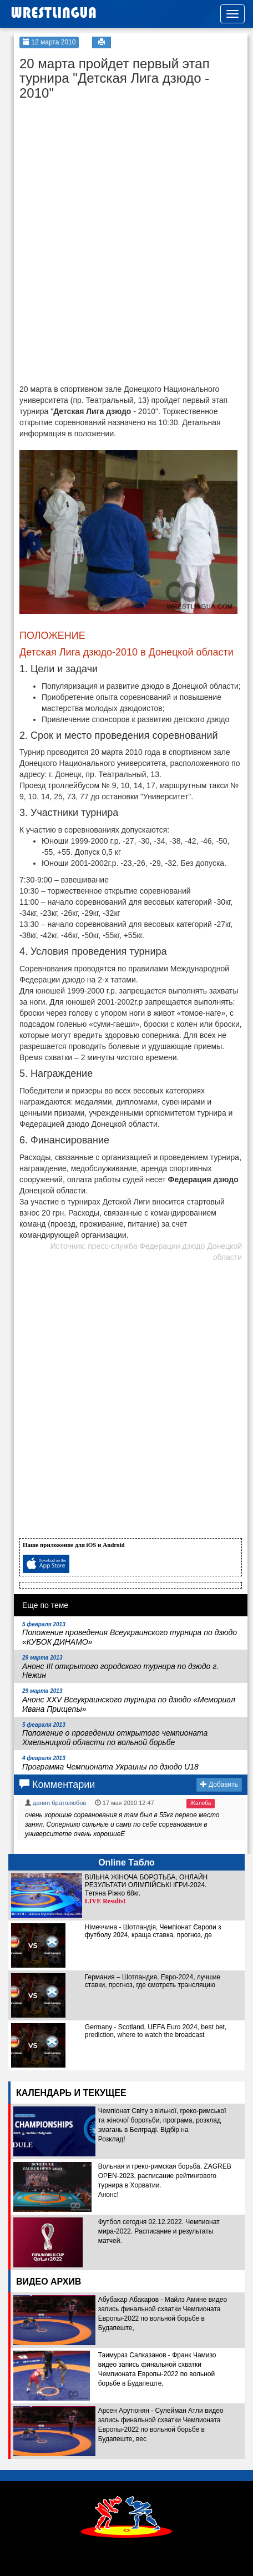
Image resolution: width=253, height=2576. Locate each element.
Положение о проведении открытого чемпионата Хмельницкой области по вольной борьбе (115, 1734)
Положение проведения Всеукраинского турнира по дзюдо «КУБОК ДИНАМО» (129, 1634)
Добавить (219, 1784)
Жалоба (200, 1803)
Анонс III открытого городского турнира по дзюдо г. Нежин (120, 1667)
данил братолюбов (59, 1802)
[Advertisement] (102, 175)
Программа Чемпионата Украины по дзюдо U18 (110, 1763)
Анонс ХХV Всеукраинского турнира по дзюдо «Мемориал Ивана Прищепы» (128, 1700)
